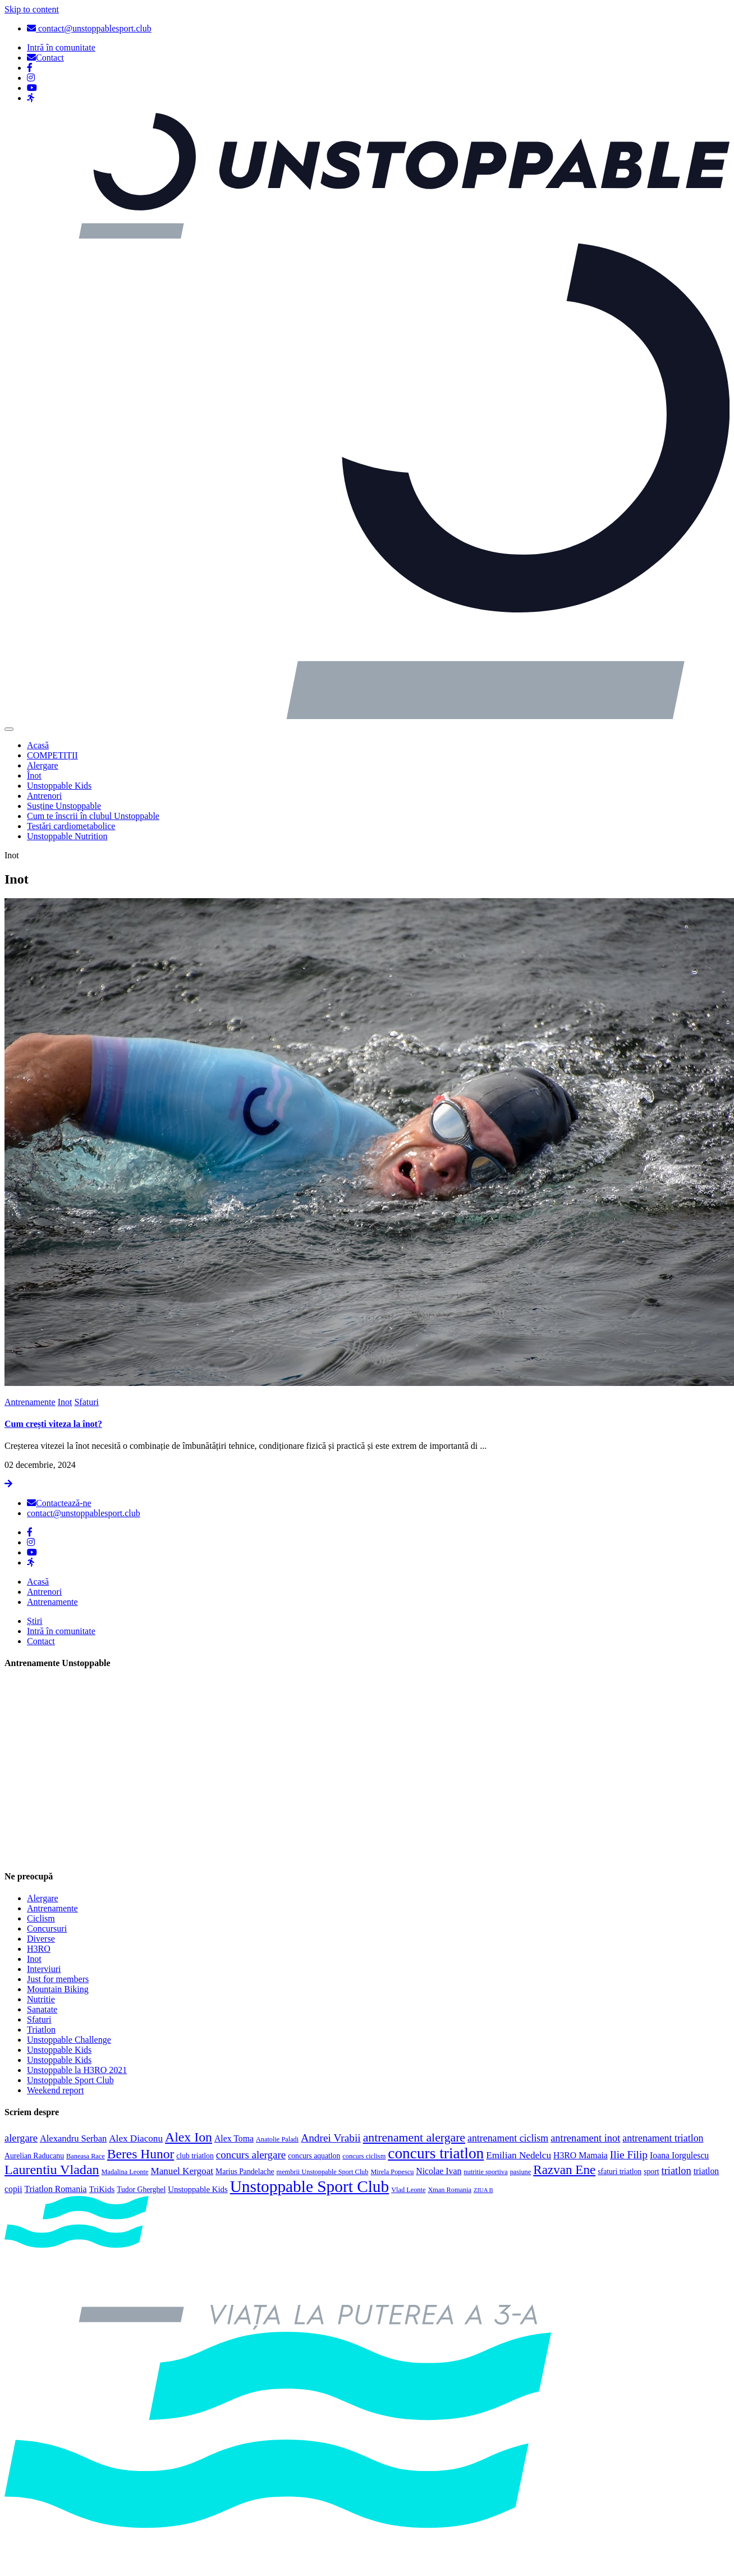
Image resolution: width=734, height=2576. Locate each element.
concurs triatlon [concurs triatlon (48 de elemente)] (436, 2153)
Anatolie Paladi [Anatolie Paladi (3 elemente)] (277, 2139)
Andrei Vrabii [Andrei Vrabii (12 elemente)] (331, 2138)
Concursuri (47, 1928)
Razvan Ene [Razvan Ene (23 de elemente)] (564, 2169)
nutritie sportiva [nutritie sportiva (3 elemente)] (485, 2172)
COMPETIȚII (52, 755)
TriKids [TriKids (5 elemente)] (102, 2189)
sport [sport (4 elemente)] (651, 2171)
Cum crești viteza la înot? (53, 1424)
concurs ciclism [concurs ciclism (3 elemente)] (364, 2156)
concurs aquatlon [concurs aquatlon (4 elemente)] (314, 2156)
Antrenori (44, 795)
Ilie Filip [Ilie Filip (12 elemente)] (629, 2155)
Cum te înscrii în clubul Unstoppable (93, 816)
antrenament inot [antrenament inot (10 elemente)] (585, 2138)
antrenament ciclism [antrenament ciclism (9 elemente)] (507, 2138)
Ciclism (41, 1918)
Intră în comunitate (61, 1631)
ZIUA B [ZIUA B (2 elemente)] (483, 2190)
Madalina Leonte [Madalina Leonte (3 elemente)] (125, 2172)
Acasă (38, 745)
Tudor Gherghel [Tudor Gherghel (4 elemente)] (141, 2189)
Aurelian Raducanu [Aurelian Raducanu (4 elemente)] (34, 2156)
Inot (65, 1402)
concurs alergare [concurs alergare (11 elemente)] (251, 2155)
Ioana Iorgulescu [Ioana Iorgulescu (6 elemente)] (679, 2155)
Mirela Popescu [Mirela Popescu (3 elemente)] (392, 2172)
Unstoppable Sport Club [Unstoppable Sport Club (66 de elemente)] (309, 2186)
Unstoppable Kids (59, 785)
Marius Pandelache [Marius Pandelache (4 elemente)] (244, 2171)
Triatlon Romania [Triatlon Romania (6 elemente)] (56, 2189)
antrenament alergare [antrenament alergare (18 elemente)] (414, 2137)
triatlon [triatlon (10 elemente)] (676, 2170)
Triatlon (41, 2029)
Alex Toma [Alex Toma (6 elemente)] (234, 2138)
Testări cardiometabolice (71, 826)
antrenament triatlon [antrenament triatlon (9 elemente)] (662, 2138)
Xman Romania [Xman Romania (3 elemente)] (449, 2190)
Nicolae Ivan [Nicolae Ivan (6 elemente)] (438, 2171)
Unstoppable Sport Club (70, 2080)
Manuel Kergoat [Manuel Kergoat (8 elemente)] (181, 2171)
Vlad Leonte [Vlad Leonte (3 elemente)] (408, 2190)
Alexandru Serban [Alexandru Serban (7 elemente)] (73, 2138)
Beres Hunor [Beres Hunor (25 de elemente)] (141, 2154)
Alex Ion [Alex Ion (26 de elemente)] (188, 2137)
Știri (35, 1621)
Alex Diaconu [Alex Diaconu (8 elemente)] (136, 2138)
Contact (41, 1641)
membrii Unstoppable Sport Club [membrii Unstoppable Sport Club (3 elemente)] (323, 2172)
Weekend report (55, 2090)
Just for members (58, 1979)
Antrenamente (30, 1402)
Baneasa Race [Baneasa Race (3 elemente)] (85, 2156)
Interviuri (44, 1969)
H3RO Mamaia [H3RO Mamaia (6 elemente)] (580, 2155)
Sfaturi (86, 1402)
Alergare (42, 765)
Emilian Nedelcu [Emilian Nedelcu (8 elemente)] (518, 2155)
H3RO (39, 1948)
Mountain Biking (58, 1989)
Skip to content (31, 9)
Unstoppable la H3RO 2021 (77, 2070)
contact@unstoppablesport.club (89, 28)
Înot (34, 775)
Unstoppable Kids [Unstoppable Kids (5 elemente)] (197, 2189)
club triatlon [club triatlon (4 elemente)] (195, 2156)
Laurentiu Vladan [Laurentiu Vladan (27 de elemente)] (51, 2169)
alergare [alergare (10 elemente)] (21, 2138)
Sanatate (42, 2009)
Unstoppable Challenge (69, 2039)
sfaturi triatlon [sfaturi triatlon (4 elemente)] (619, 2171)
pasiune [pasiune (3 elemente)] (520, 2172)
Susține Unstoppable (64, 806)
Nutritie (41, 1999)
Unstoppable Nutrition (67, 836)
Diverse (41, 1938)
